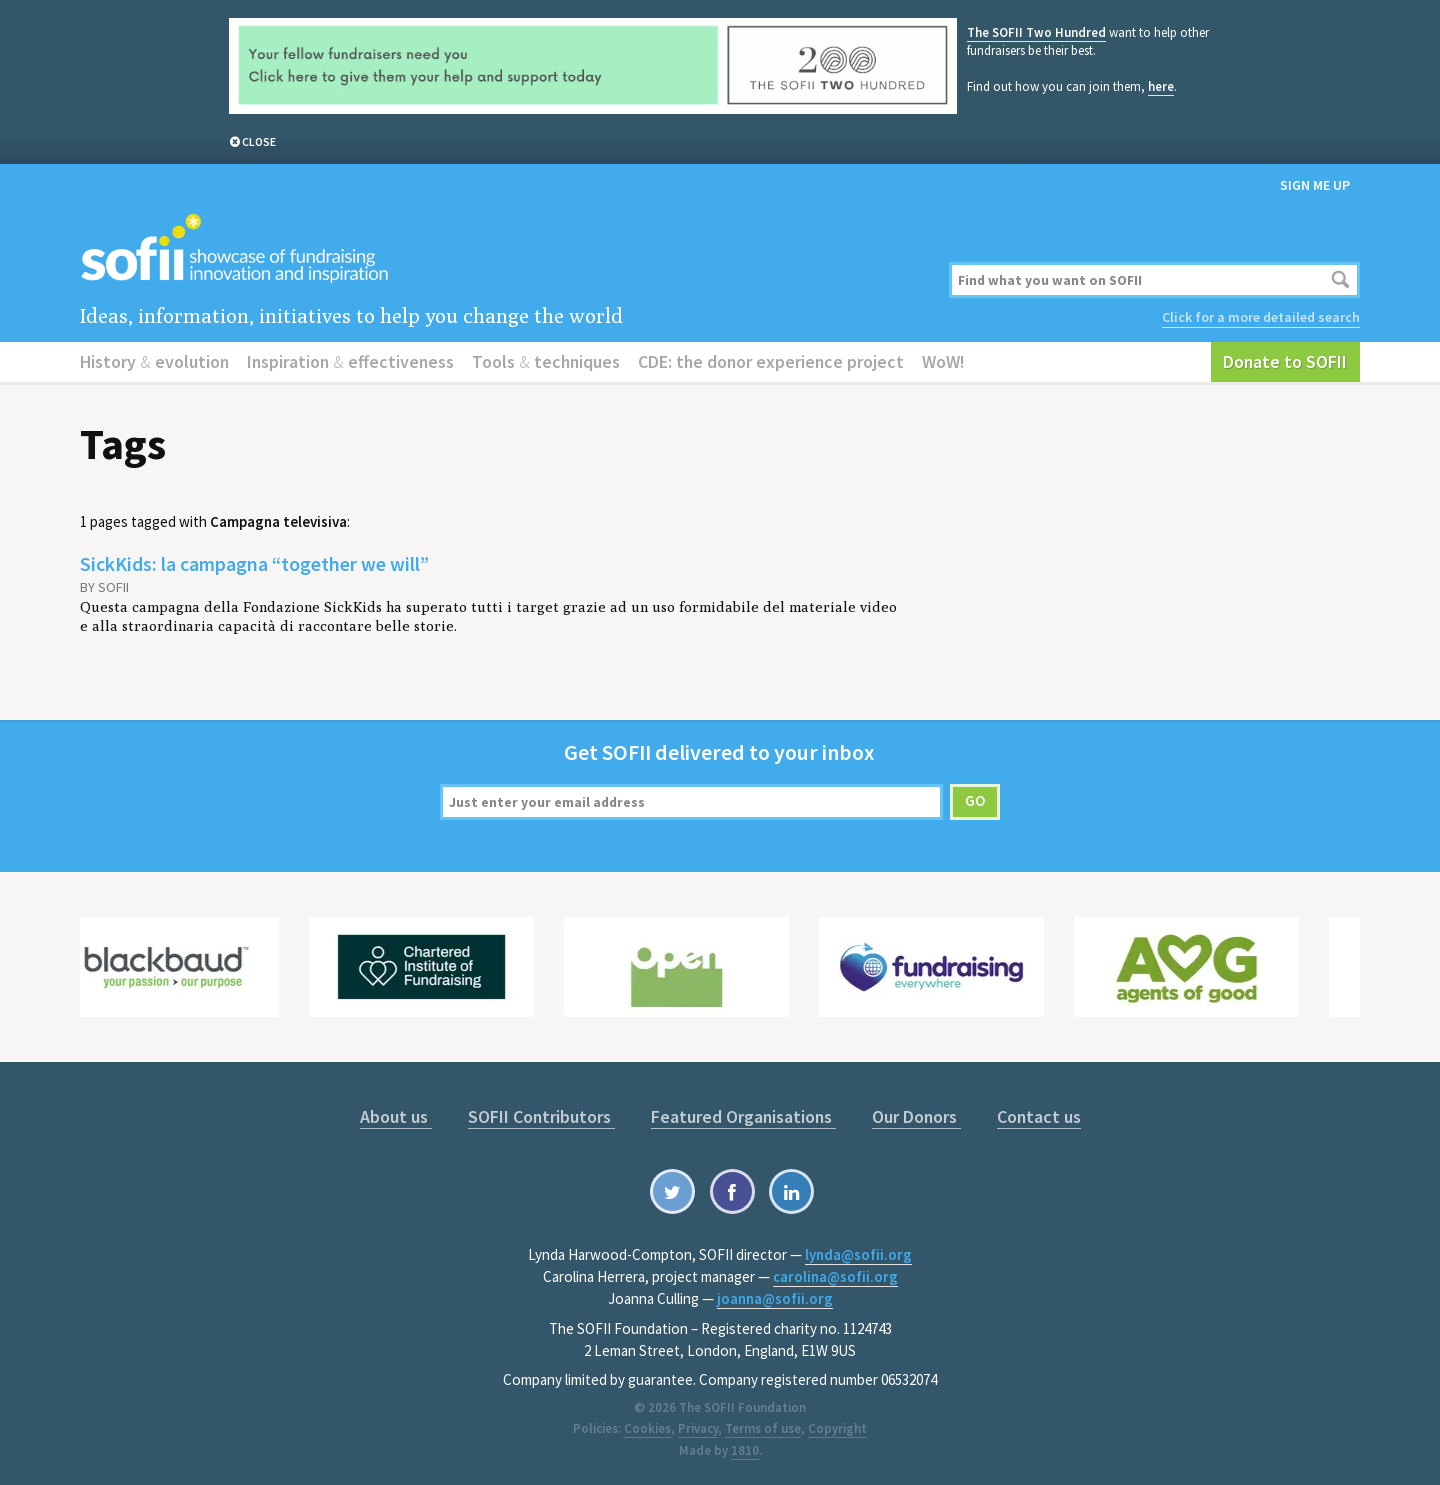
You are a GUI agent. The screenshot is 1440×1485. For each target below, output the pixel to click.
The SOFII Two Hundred (1036, 32)
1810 (745, 1450)
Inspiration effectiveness (350, 361)
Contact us (1039, 1116)
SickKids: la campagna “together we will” (254, 563)
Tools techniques (546, 361)
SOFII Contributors (541, 1116)
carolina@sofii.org (835, 1276)
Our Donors (916, 1116)
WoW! (943, 361)
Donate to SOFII (1285, 361)
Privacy (698, 1428)
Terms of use (763, 1428)
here (1161, 86)
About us (396, 1116)
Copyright (837, 1428)
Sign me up (1315, 185)
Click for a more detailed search (1261, 317)
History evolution (154, 361)
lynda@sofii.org (858, 1254)
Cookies (647, 1428)
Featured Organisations (743, 1116)
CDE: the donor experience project (771, 361)
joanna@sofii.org (775, 1298)
